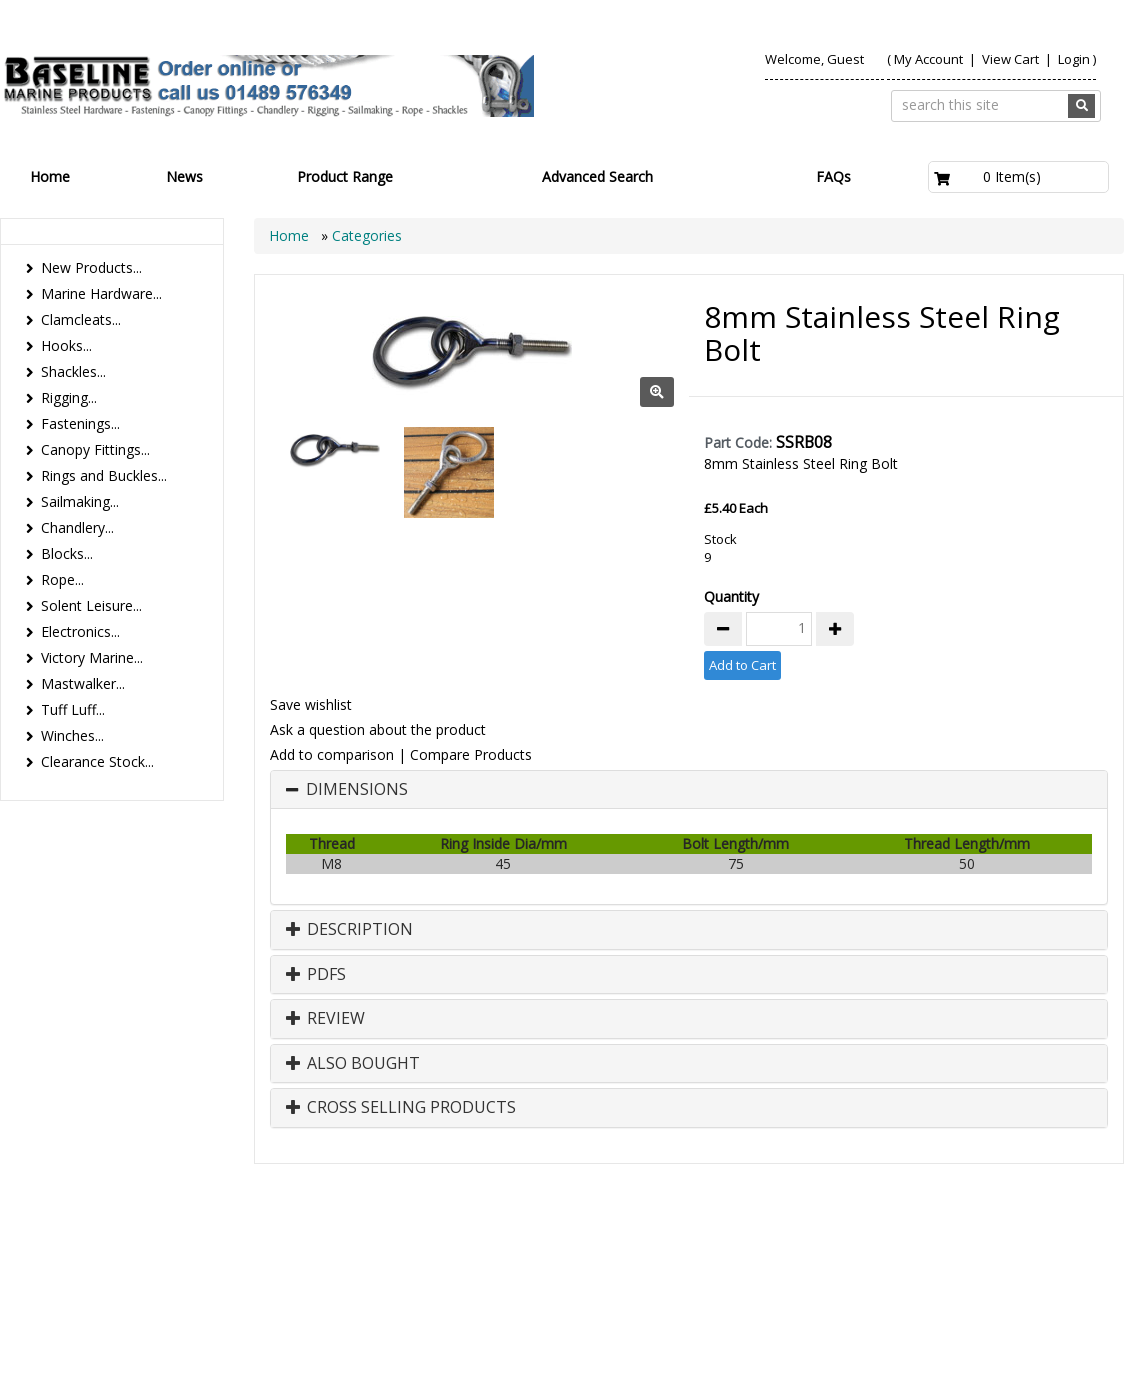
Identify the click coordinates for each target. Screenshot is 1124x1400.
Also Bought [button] (353, 1064)
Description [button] (349, 930)
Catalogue (957, 1273)
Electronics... (80, 631)
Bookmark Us (1048, 1273)
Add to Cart (742, 665)
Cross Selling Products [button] (401, 1108)
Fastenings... (80, 423)
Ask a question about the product (378, 729)
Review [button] (325, 1019)
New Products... (91, 267)
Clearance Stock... (97, 761)
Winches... (72, 735)
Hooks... (66, 345)
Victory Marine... (92, 657)
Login (1074, 59)
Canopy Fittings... (95, 449)
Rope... (62, 579)
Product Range (345, 176)
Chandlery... (77, 527)
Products (686, 1253)
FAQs (833, 176)
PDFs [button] (316, 975)
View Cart (1012, 59)
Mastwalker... (83, 683)
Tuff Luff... (73, 709)
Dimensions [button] (357, 790)
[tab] (689, 790)
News (184, 176)
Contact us (864, 1253)
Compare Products (471, 754)
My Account (928, 59)
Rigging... (69, 397)
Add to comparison (332, 754)
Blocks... (67, 553)
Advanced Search (597, 176)
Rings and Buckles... (104, 475)
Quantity (731, 596)
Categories (367, 235)
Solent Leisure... (91, 605)
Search (951, 1253)
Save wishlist (311, 704)
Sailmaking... (80, 501)
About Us (772, 1253)
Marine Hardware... (101, 293)
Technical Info (1045, 1253)
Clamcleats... (81, 319)
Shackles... (73, 371)
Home (50, 176)
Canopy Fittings (846, 1273)
